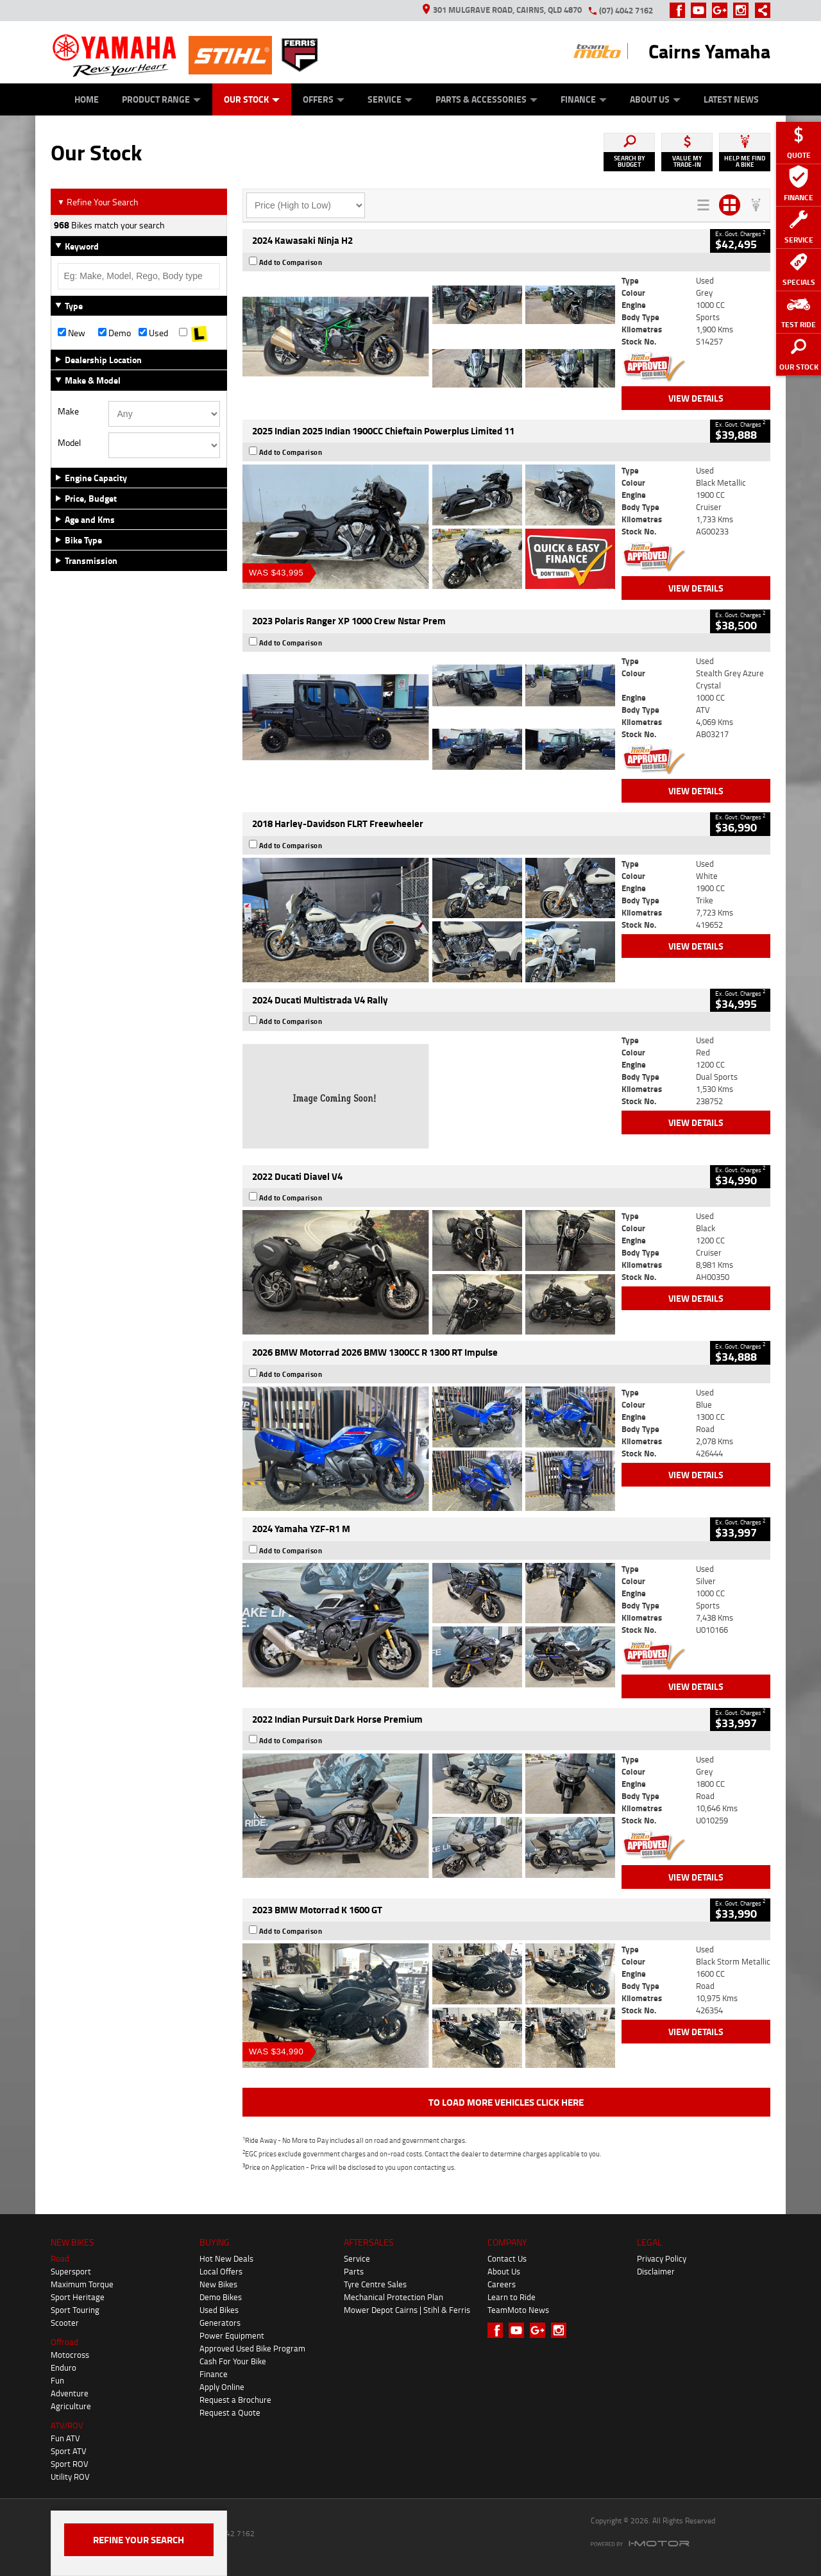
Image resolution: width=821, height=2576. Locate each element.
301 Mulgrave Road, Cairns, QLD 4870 (502, 9)
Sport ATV (69, 2450)
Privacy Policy (661, 2258)
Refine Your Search (98, 202)
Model (69, 442)
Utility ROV (70, 2476)
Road (60, 2258)
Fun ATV (65, 2438)
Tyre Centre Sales (375, 2284)
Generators (220, 2322)
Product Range (161, 99)
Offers (323, 99)
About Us (655, 99)
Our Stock (252, 99)
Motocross (70, 2354)
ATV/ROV (67, 2425)
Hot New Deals (226, 2258)
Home (86, 99)
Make (68, 411)
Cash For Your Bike (232, 2361)
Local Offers (220, 2271)
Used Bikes (219, 2309)
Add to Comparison (291, 262)
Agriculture (71, 2406)
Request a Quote (229, 2412)
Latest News (731, 99)
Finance (584, 99)
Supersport (71, 2271)
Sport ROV (70, 2463)
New (71, 333)
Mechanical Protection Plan (393, 2296)
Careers (501, 2284)
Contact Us (507, 2258)
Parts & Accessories (486, 99)
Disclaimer (656, 2271)
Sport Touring (75, 2309)
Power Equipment (231, 2335)
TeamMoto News (518, 2309)
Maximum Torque (82, 2284)
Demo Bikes (220, 2296)
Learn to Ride (511, 2296)
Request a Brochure (235, 2399)
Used (153, 333)
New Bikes (218, 2284)
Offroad (64, 2341)
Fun (57, 2380)
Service (390, 99)
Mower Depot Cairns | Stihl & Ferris (407, 2309)
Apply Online (221, 2386)
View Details (696, 398)
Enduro (63, 2367)
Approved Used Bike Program (252, 2348)
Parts (354, 2271)
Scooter (65, 2322)
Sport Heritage (78, 2296)
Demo (114, 333)
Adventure (70, 2393)
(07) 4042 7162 (626, 10)
